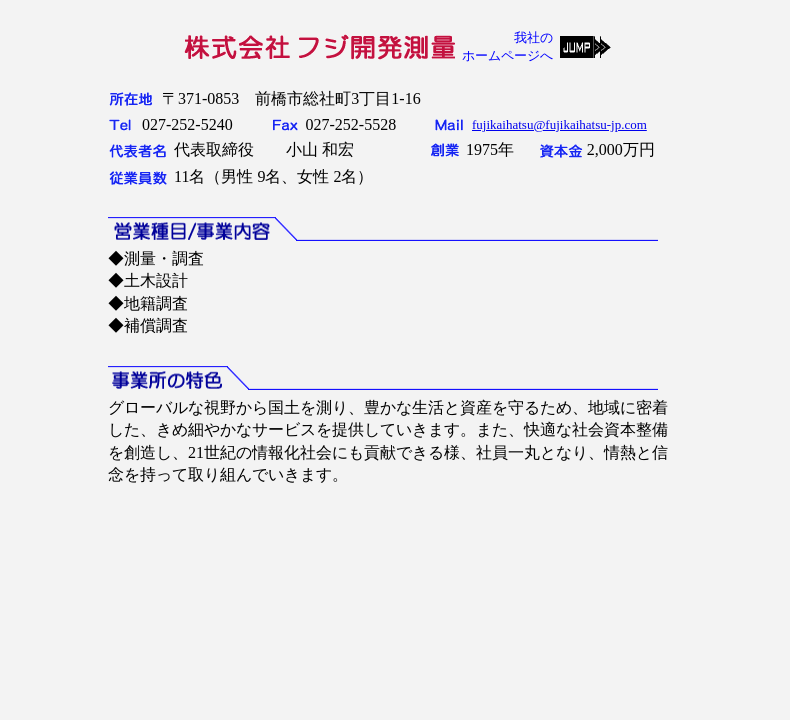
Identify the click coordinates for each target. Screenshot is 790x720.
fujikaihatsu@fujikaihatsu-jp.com (559, 124)
